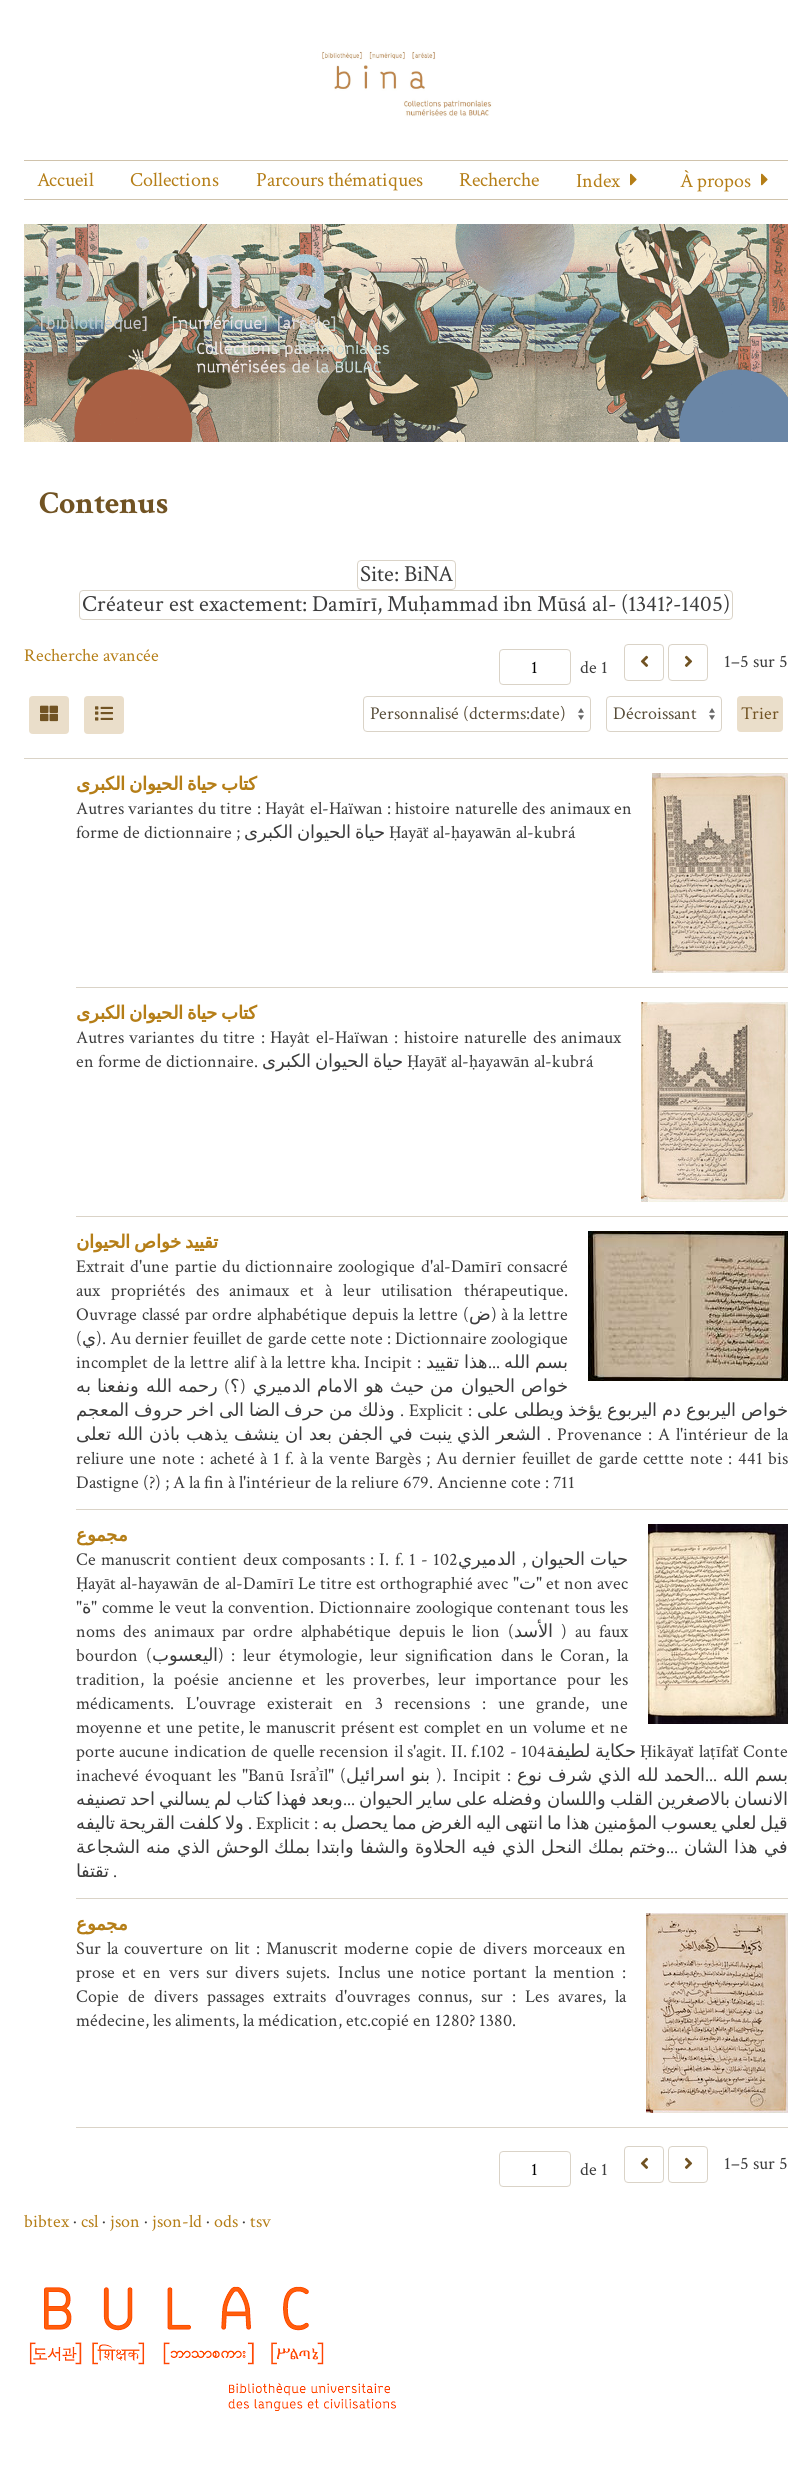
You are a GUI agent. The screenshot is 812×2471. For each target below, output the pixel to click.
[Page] (535, 667)
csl (89, 2221)
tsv (260, 2221)
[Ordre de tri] (664, 714)
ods (226, 2221)
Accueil (65, 180)
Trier (760, 713)
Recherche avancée (91, 655)
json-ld (177, 2221)
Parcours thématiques (339, 180)
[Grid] (49, 715)
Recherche (499, 180)
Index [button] (598, 181)
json (125, 2221)
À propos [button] (715, 181)
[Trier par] (477, 714)
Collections (174, 180)
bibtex (46, 2221)
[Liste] (104, 715)
